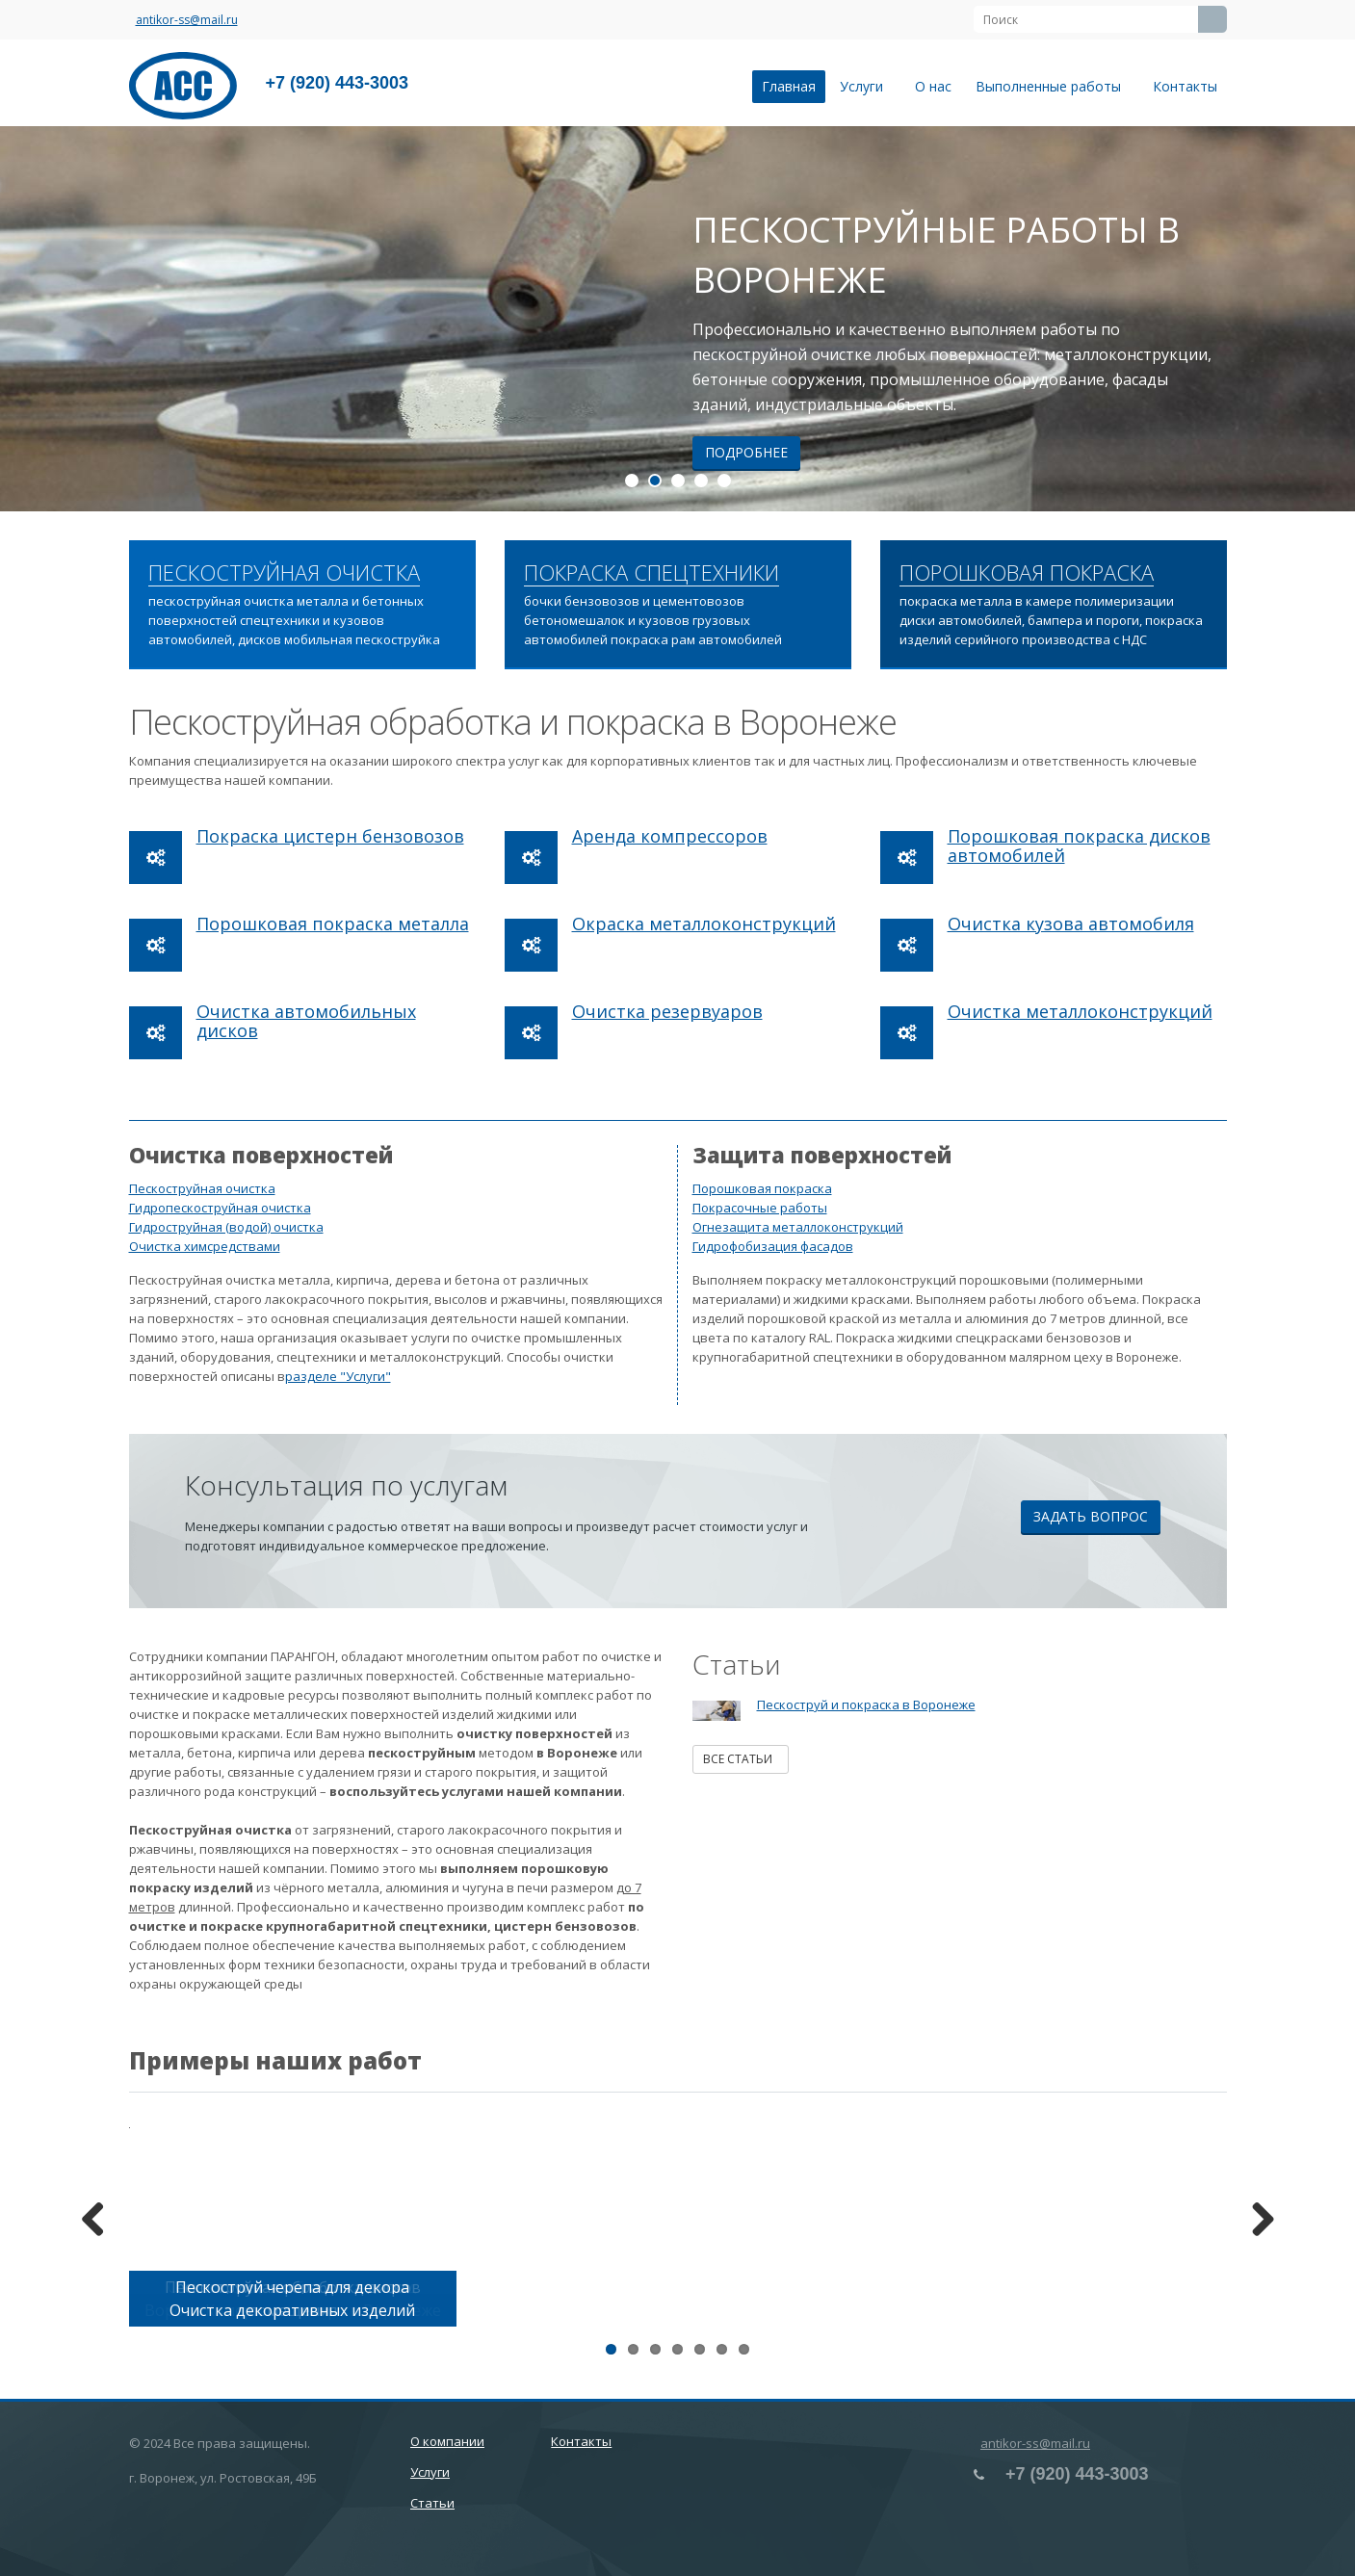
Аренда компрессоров (670, 835)
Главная (789, 86)
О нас (933, 86)
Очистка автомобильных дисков (306, 1021)
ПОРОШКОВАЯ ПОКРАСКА (1026, 572)
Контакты (1185, 86)
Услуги (865, 86)
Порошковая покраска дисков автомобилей (1079, 845)
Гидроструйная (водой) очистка (226, 1227)
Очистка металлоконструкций (1080, 1011)
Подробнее (746, 452)
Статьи (432, 2502)
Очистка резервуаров (667, 1011)
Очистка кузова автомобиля (1071, 923)
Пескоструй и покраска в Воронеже (866, 1704)
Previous (100, 2220)
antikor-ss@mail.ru (187, 20)
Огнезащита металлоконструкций (797, 1227)
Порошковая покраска (762, 1188)
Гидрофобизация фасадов (772, 1246)
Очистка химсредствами (204, 1246)
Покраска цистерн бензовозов (330, 835)
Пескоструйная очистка (202, 1188)
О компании (447, 2441)
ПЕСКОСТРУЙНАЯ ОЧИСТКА (284, 572)
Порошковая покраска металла (332, 923)
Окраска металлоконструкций (704, 923)
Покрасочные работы (759, 1207)
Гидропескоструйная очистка (220, 1207)
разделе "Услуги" (338, 1376)
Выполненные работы (1052, 86)
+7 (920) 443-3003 (337, 82)
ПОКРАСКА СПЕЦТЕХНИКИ (651, 572)
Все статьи (740, 1759)
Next (1256, 2220)
